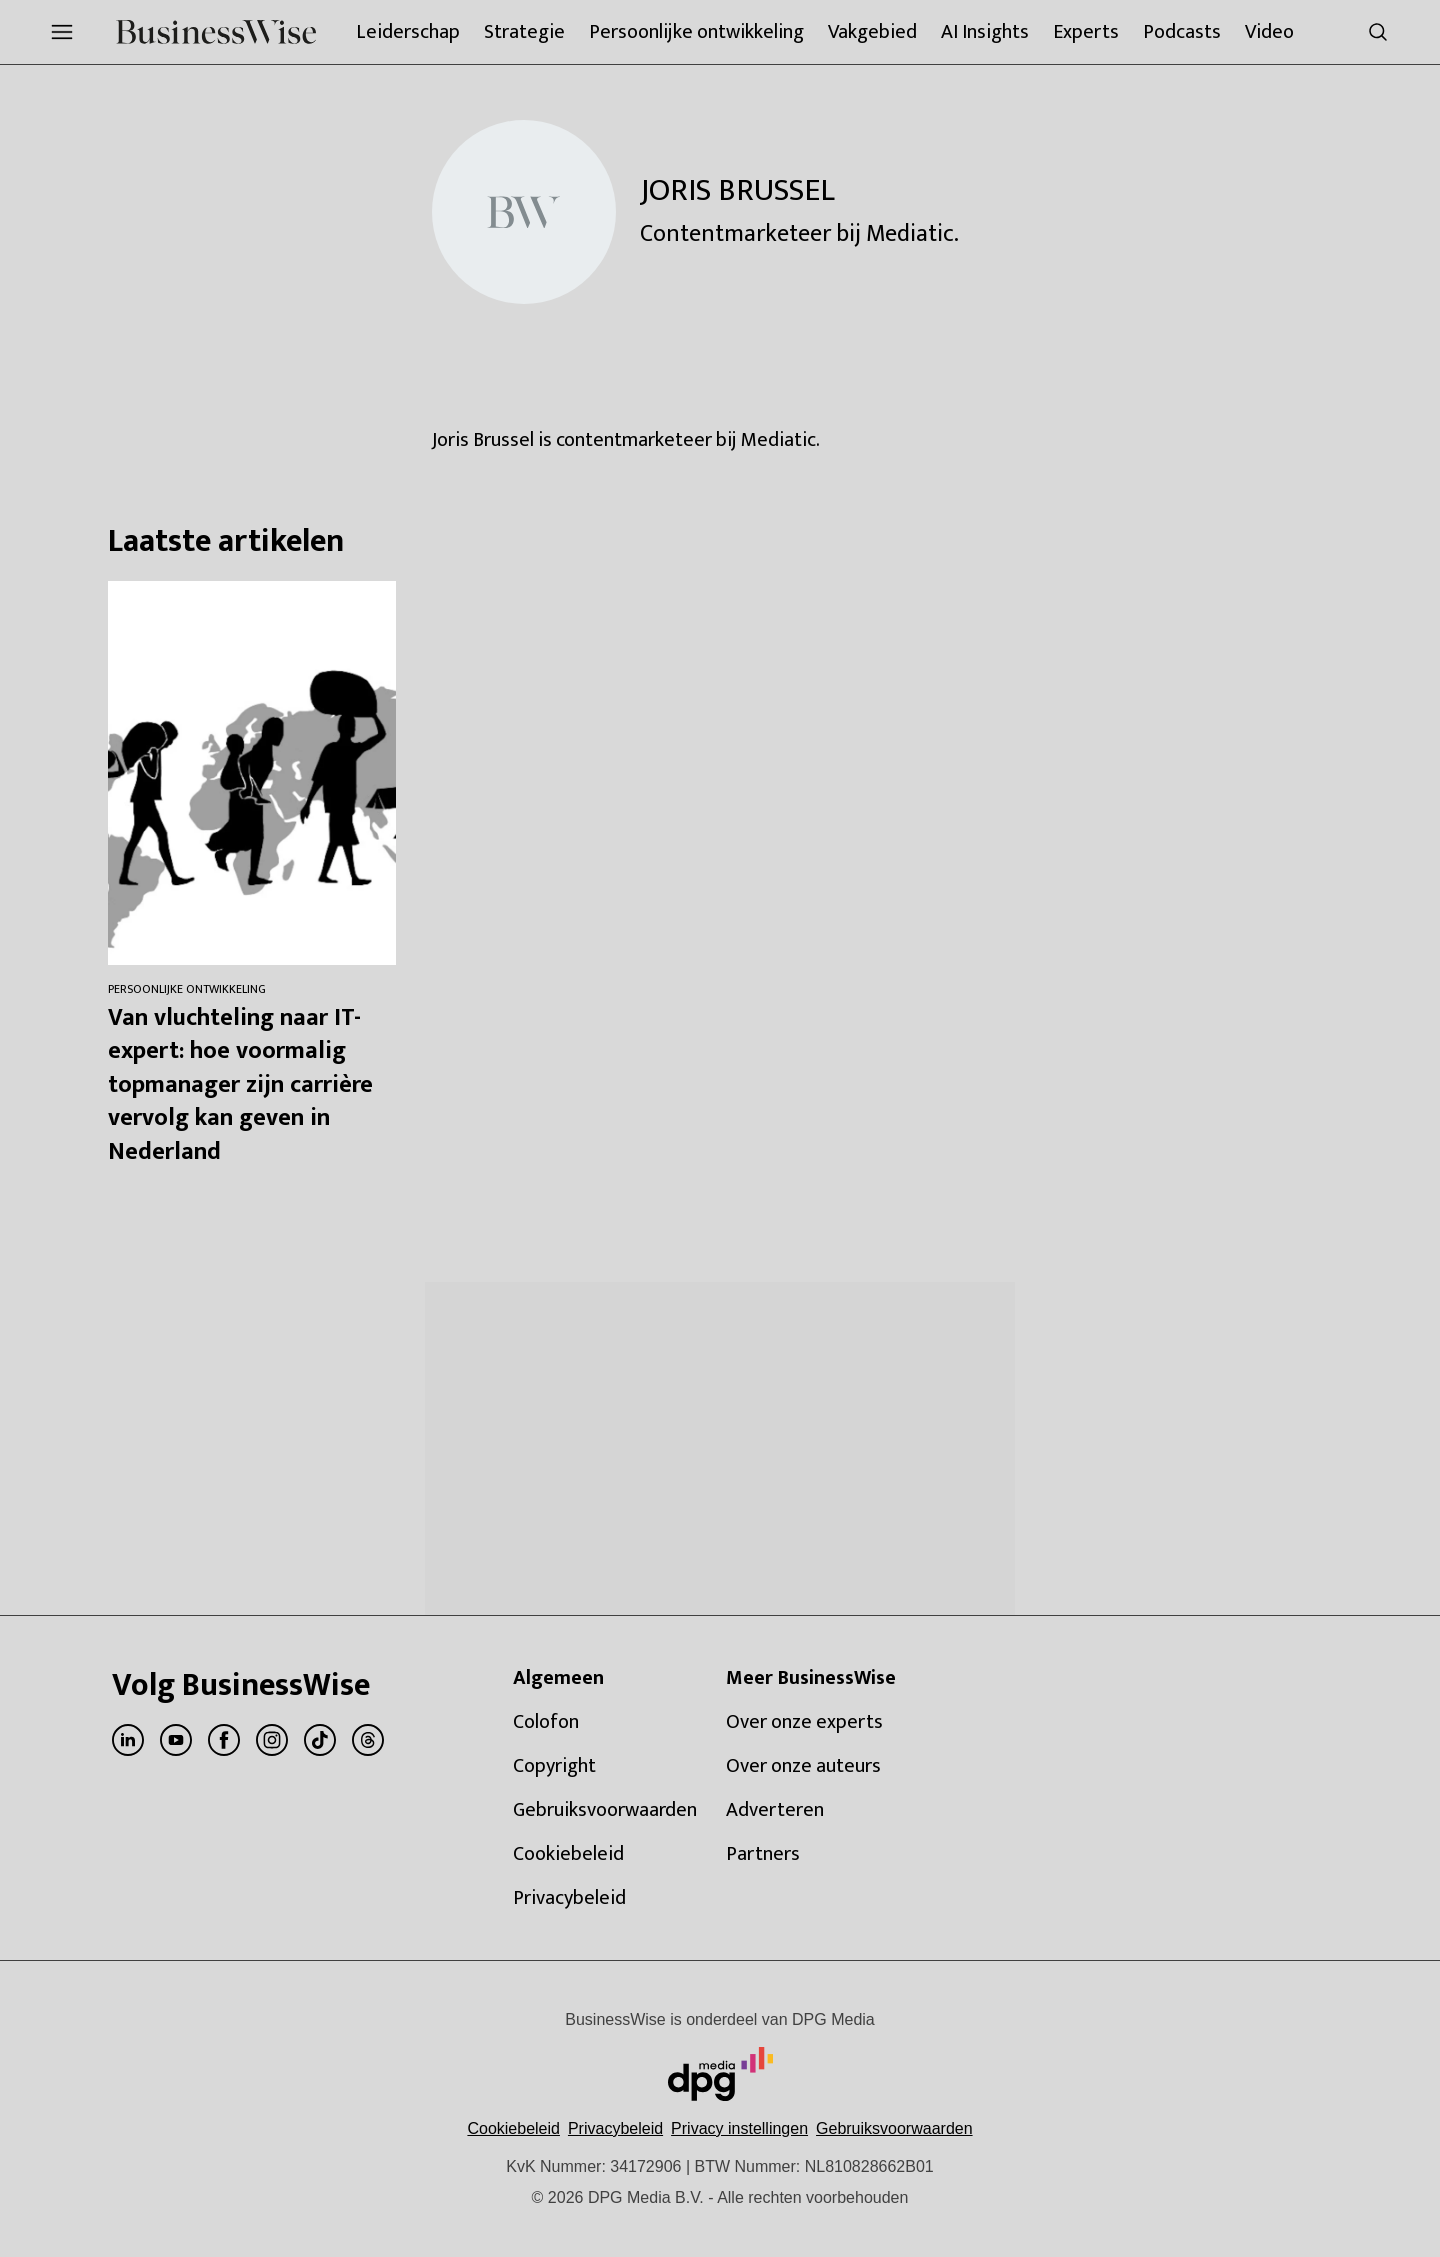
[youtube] (176, 1740)
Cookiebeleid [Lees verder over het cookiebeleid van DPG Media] (513, 2128)
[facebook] (224, 1740)
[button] (739, 2128)
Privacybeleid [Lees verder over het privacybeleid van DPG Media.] (615, 2128)
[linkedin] (128, 1740)
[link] (607, 1722)
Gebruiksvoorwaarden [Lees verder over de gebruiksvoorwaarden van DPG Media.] (894, 2128)
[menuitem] (62, 32)
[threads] (368, 1740)
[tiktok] (320, 1740)
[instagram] (272, 1740)
